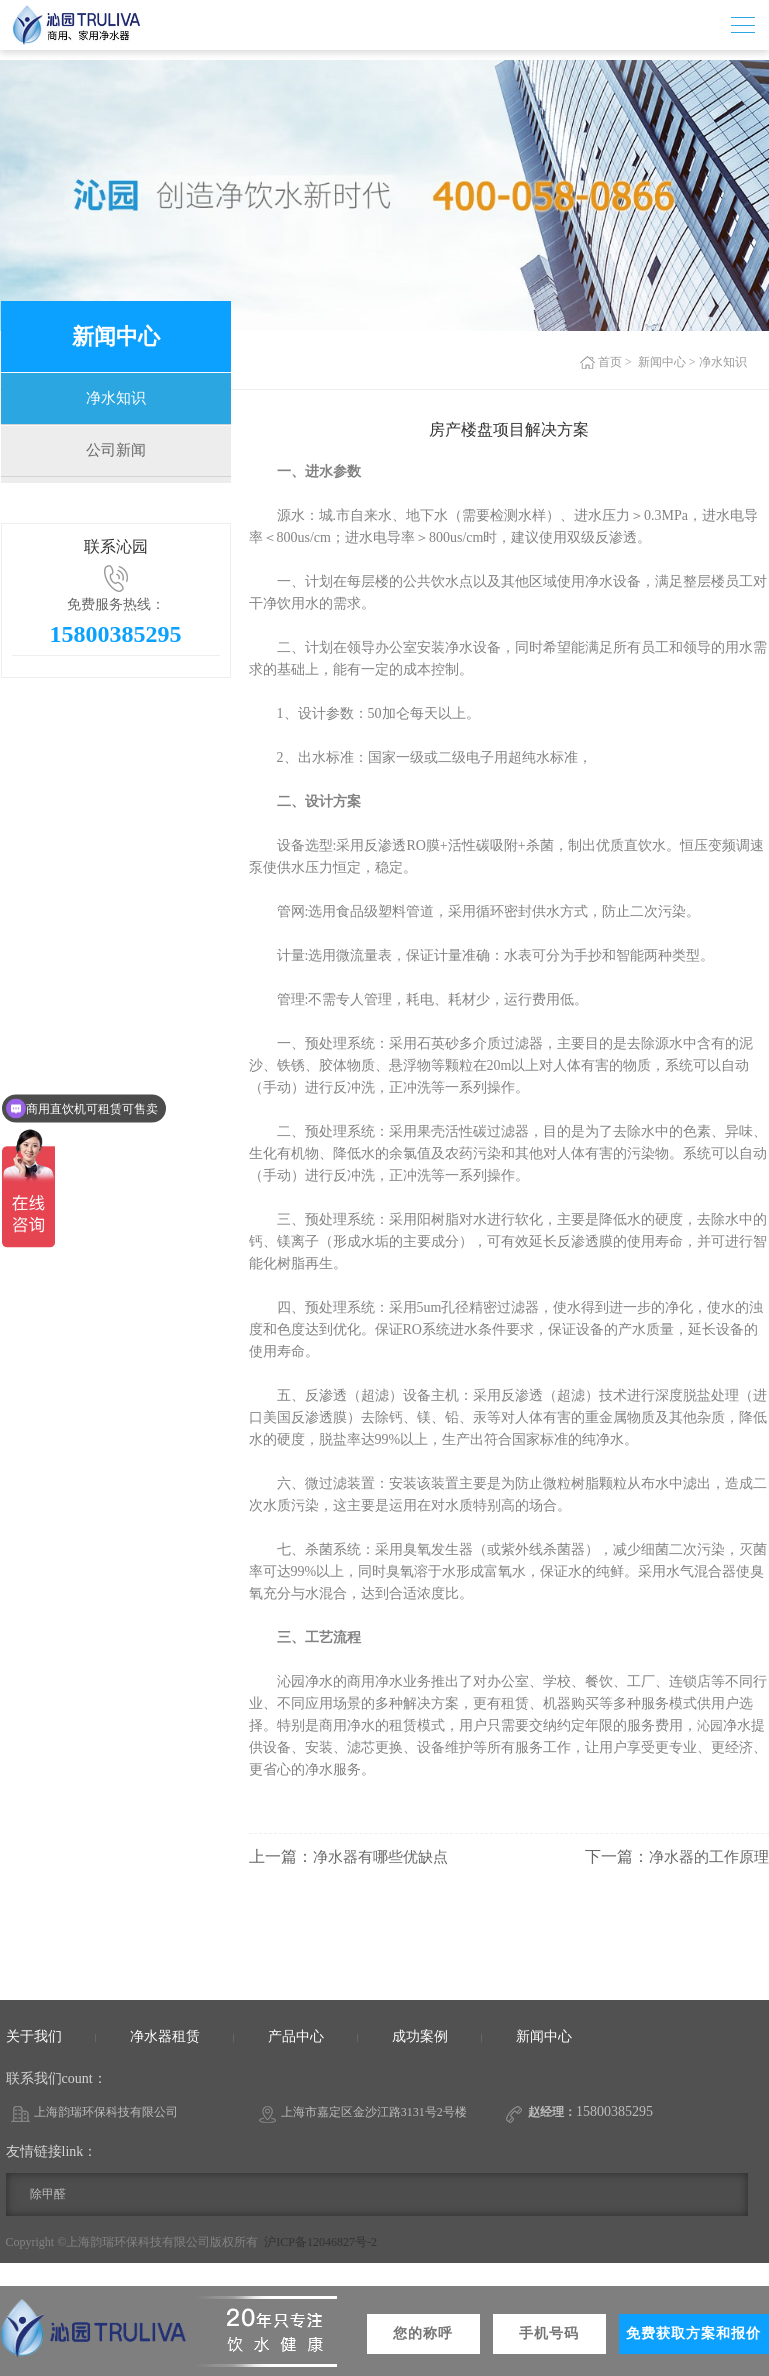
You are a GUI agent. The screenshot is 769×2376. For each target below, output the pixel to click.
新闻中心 (662, 362)
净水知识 (116, 402)
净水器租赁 (165, 2036)
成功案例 (420, 2036)
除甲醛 (48, 2194)
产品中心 (296, 2036)
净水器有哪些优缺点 (385, 1856)
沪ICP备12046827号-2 (320, 2242)
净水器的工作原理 (705, 1856)
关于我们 (34, 2036)
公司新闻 (116, 463)
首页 (610, 362)
